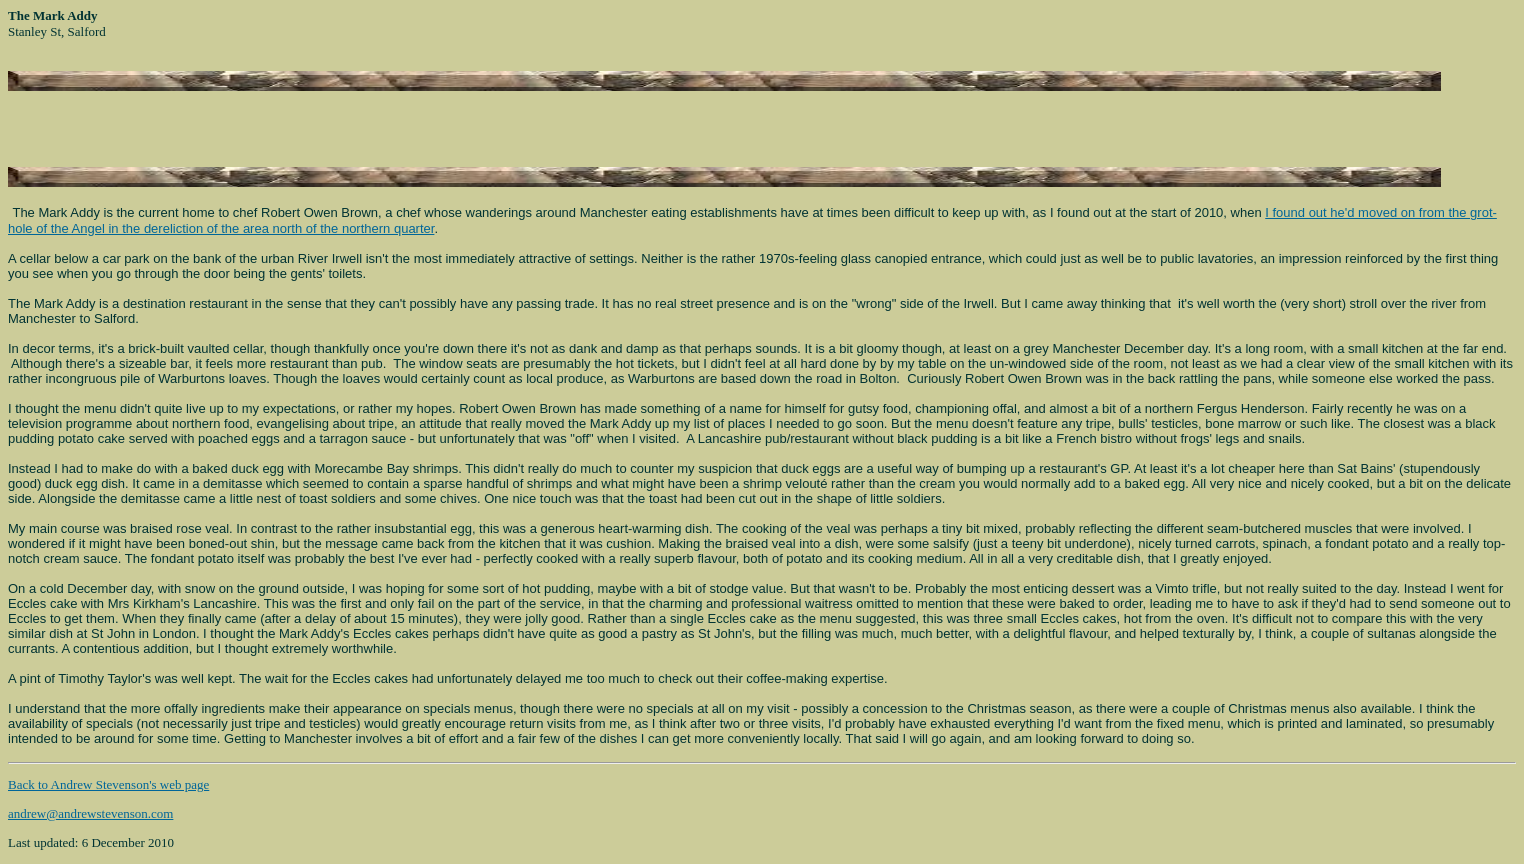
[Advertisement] (242, 121)
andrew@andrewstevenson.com (90, 813)
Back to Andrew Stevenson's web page (108, 784)
